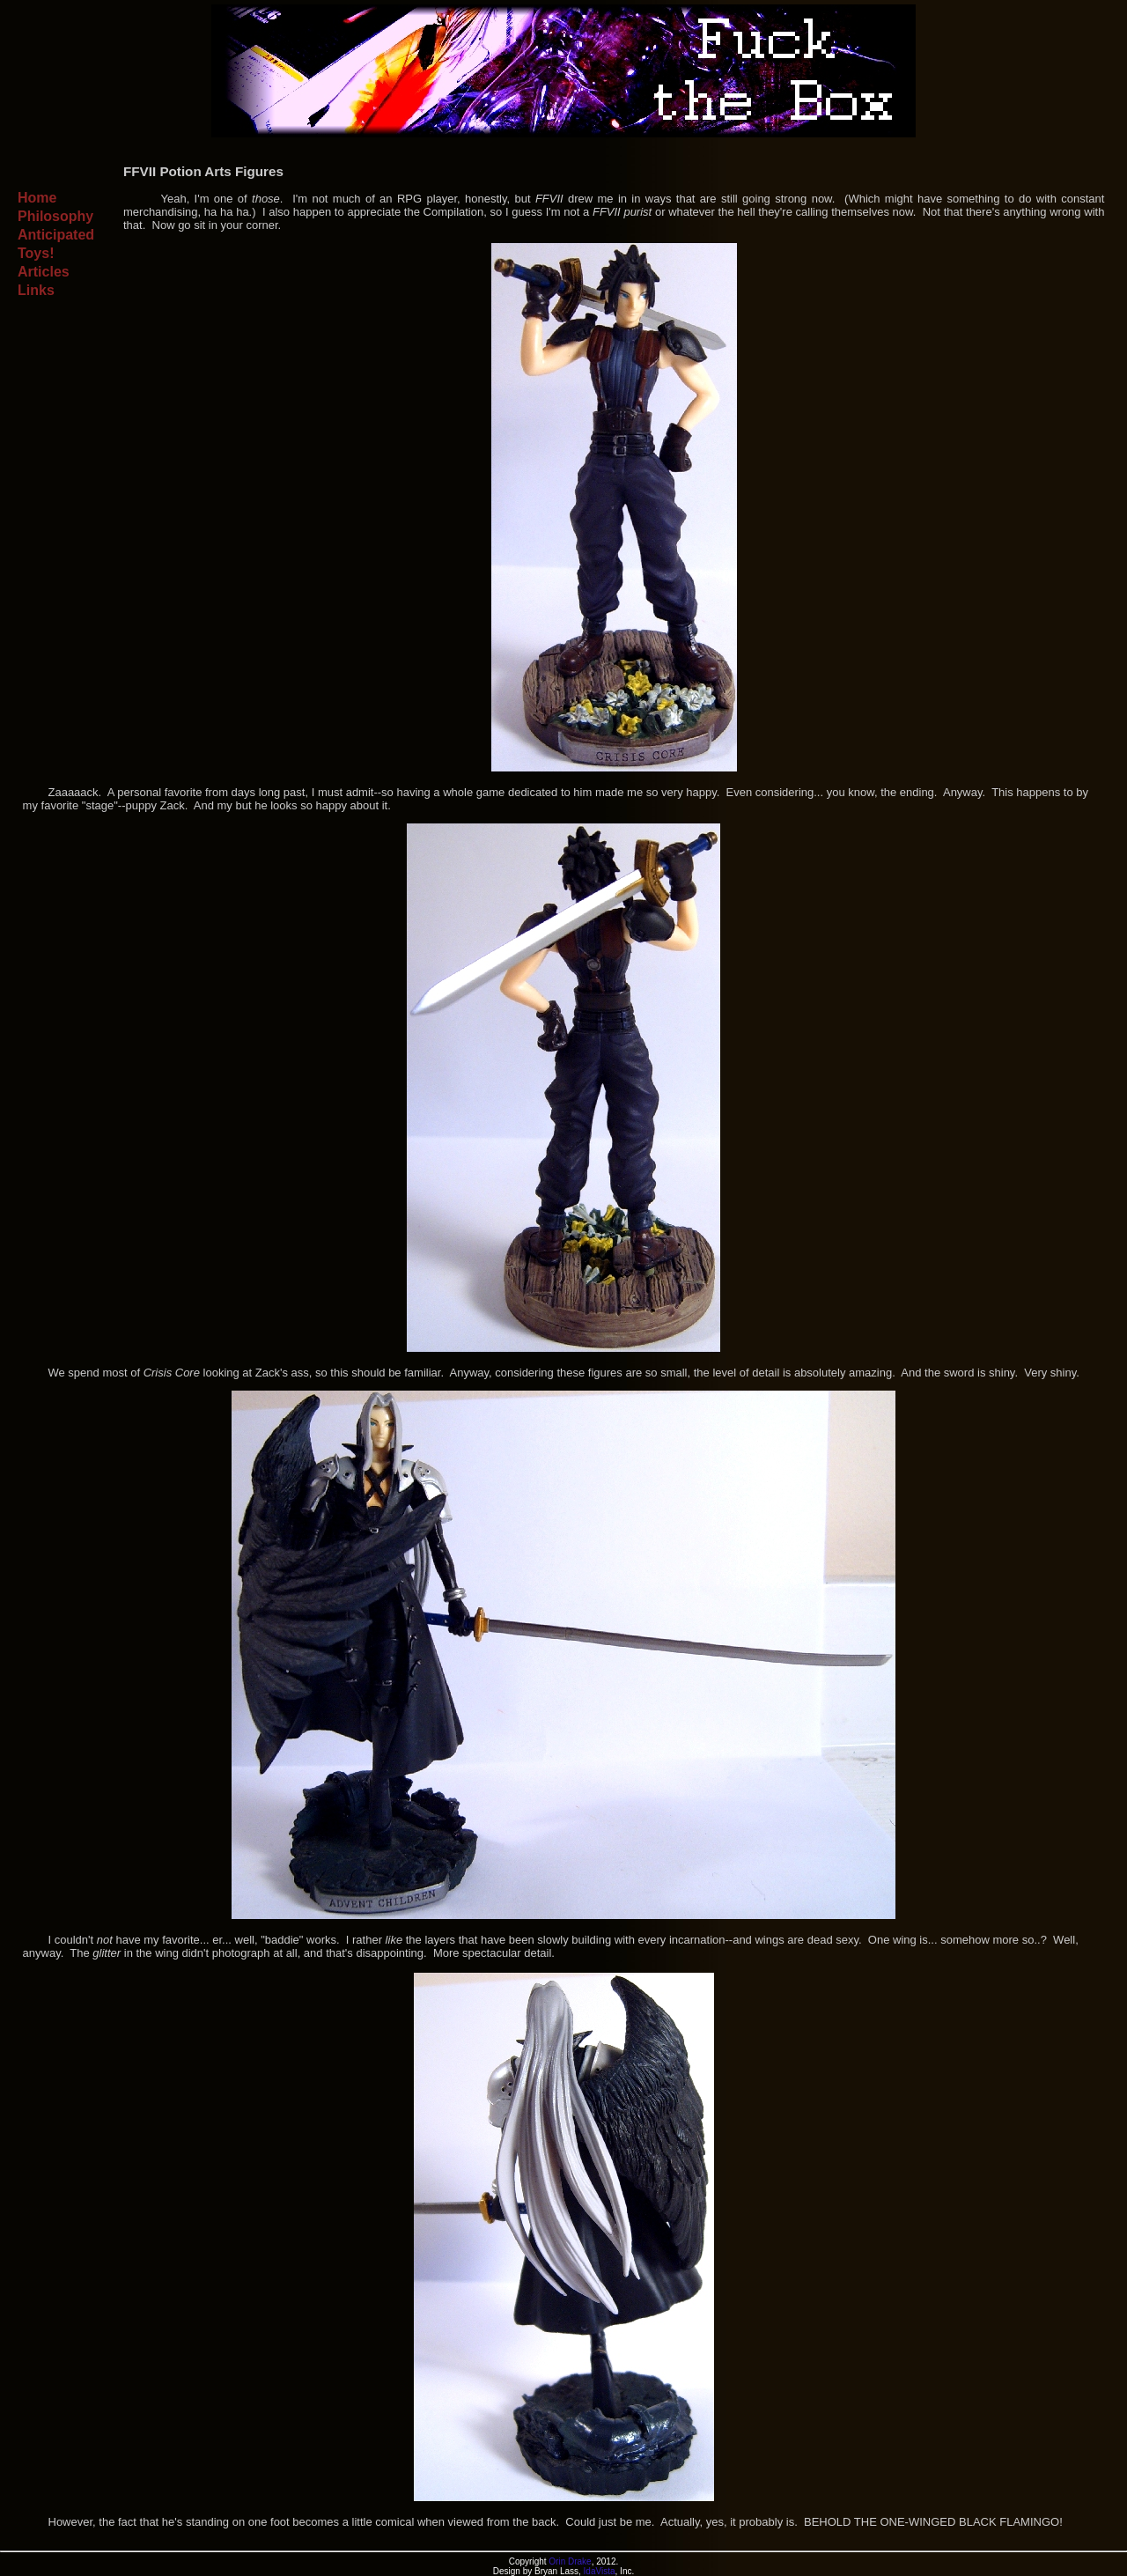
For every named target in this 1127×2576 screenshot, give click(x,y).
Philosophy (55, 216)
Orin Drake (570, 2561)
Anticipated (56, 234)
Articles (44, 271)
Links (36, 290)
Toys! (36, 253)
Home (37, 197)
